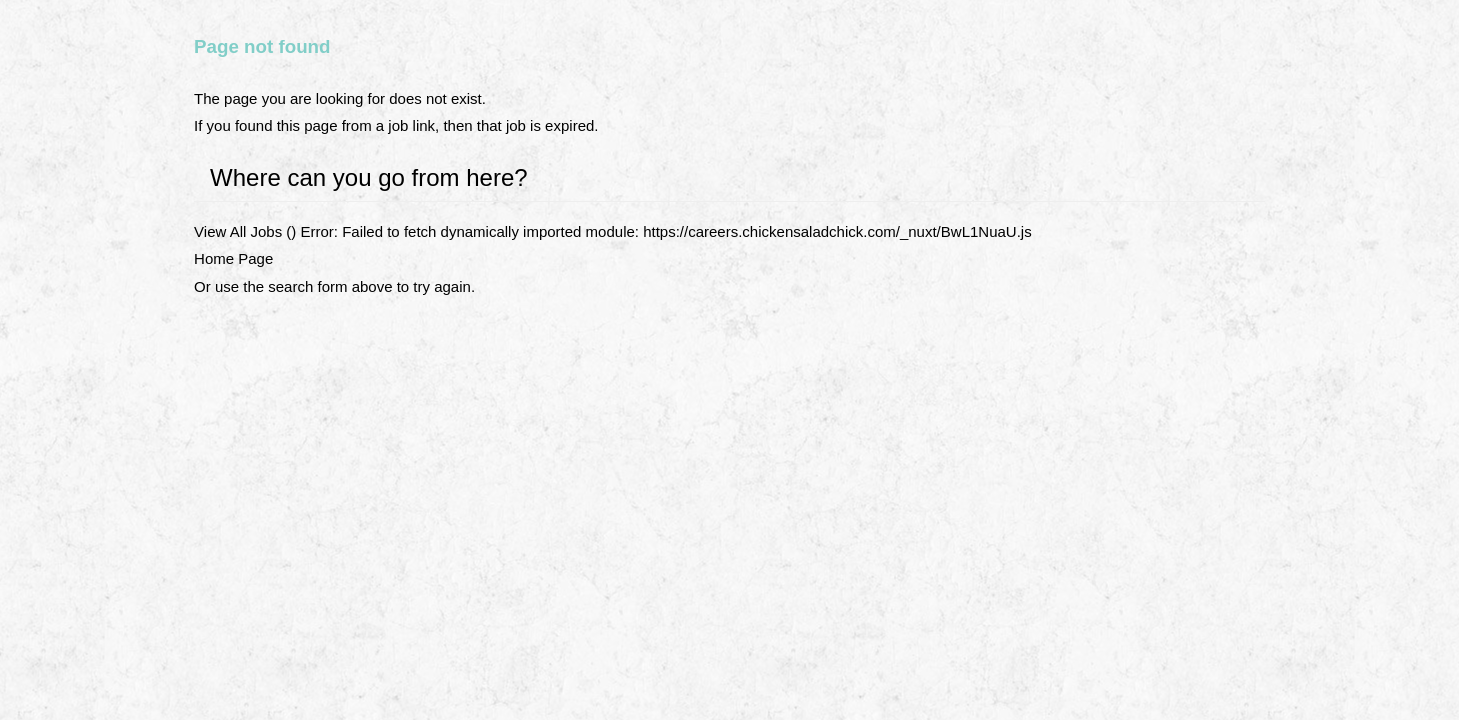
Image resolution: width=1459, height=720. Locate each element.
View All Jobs (238, 231)
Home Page (233, 258)
